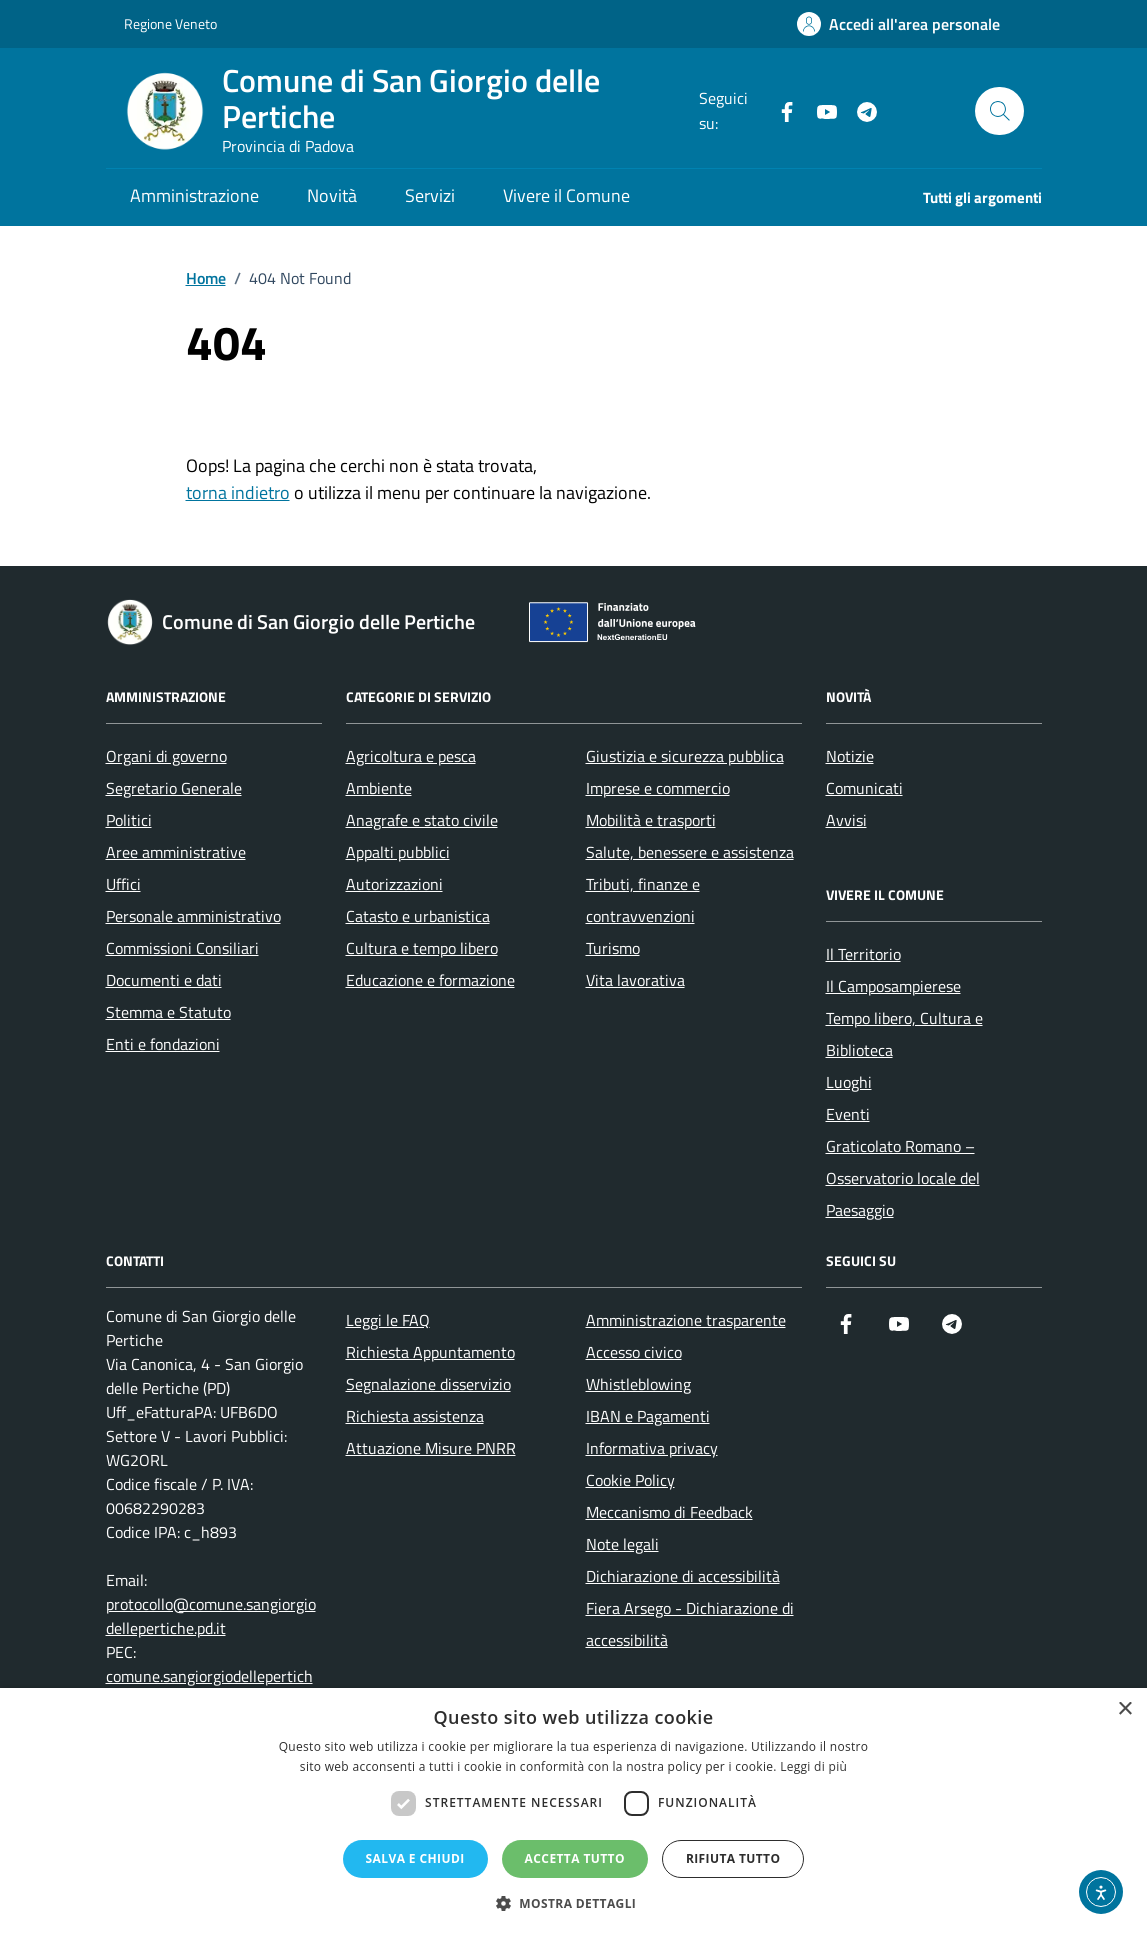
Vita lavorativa (635, 980)
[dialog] (573, 1813)
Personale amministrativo (193, 916)
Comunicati (864, 788)
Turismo (613, 948)
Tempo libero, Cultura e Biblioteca (904, 1034)
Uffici (123, 884)
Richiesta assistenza (415, 1416)
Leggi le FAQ (388, 1320)
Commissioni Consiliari (182, 948)
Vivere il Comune (566, 195)
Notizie (850, 756)
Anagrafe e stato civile (422, 820)
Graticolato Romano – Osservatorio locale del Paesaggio (903, 1178)
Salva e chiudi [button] (415, 1858)
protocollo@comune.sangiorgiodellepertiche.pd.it (211, 1616)
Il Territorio (863, 954)
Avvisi (846, 820)
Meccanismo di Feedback (669, 1512)
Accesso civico (634, 1352)
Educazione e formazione (430, 980)
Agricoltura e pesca (411, 756)
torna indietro (238, 492)
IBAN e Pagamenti (648, 1416)
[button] (574, 1903)
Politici (129, 820)
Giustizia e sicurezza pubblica (685, 756)
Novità (332, 195)
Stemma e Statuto (168, 1012)
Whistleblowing (638, 1384)
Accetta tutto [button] (575, 1858)
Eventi (848, 1114)
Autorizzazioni (394, 884)
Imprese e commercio (658, 788)
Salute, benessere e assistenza (690, 852)
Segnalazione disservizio (428, 1384)
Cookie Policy (630, 1480)
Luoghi (849, 1082)
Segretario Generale (174, 788)
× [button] (1124, 1709)
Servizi (430, 195)
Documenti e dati (164, 980)
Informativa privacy (652, 1448)
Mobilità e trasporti (651, 820)
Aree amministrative (176, 852)
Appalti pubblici (398, 852)
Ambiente (379, 788)
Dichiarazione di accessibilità (683, 1576)
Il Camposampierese (893, 986)
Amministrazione (194, 195)
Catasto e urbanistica (418, 916)
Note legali (622, 1544)
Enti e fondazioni (163, 1044)
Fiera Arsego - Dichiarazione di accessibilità (690, 1624)
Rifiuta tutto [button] (733, 1858)
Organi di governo (166, 756)
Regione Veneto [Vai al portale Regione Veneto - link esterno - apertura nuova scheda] (170, 23)
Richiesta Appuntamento (430, 1352)
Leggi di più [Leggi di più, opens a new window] (813, 1766)
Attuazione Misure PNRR (431, 1448)
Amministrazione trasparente (686, 1320)
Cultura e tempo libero (422, 948)
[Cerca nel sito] (999, 111)
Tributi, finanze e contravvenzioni (643, 900)
